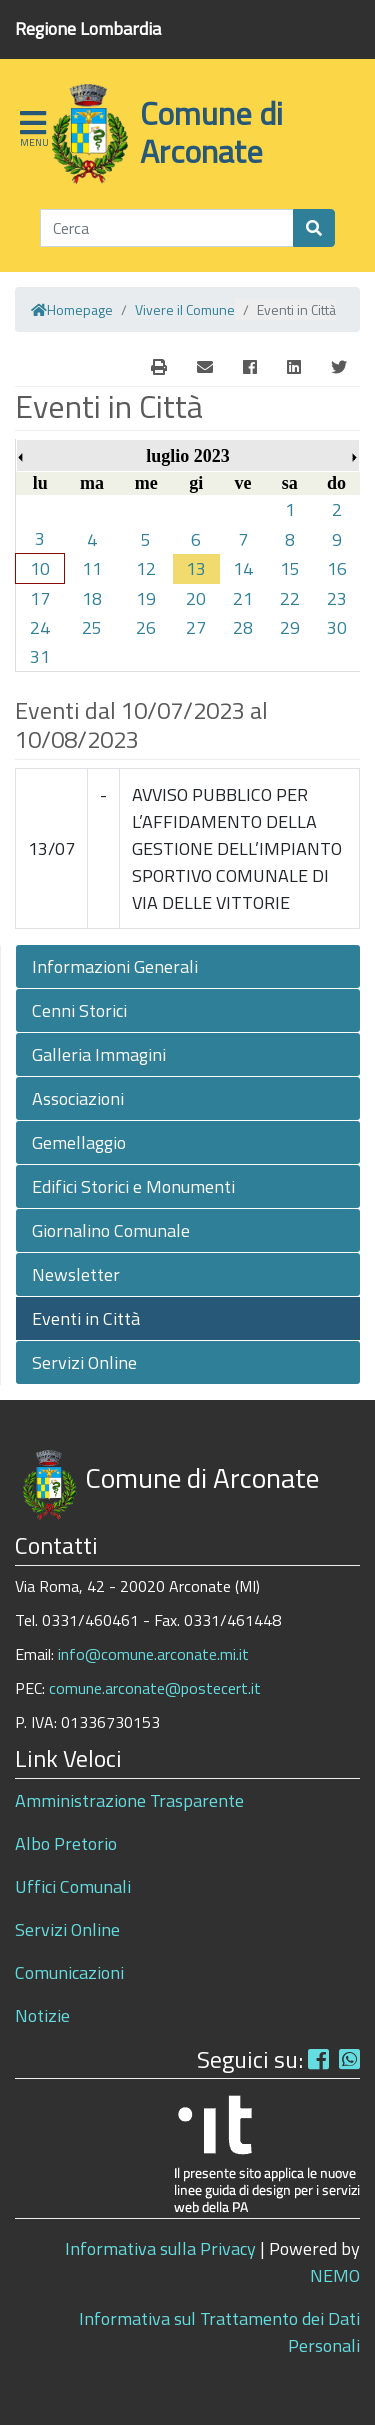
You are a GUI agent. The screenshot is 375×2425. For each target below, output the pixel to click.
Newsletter (76, 1274)
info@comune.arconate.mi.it (153, 1654)
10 (40, 568)
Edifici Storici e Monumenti (133, 1186)
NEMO (335, 2275)
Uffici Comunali (73, 1886)
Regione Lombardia (88, 28)
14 (243, 568)
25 (92, 627)
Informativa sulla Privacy (160, 2248)
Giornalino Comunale (111, 1230)
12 (146, 568)
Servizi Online (84, 1362)
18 (92, 598)
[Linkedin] (294, 367)
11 (92, 568)
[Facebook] (250, 367)
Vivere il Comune (185, 309)
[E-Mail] (159, 367)
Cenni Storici (79, 1010)
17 (40, 598)
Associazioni (78, 1098)
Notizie (42, 2015)
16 (337, 568)
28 (243, 627)
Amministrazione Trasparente (129, 1800)
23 (337, 598)
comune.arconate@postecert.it (155, 1688)
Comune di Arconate (211, 132)
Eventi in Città (86, 1318)
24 (40, 627)
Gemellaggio (79, 1142)
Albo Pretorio (66, 1843)
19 (146, 598)
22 (290, 598)
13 (196, 568)
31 (40, 656)
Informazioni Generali (115, 966)
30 (337, 627)
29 (290, 627)
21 (243, 598)
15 (290, 568)
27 (196, 627)
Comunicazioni (69, 1972)
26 (146, 627)
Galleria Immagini (99, 1054)
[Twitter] (339, 367)
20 (196, 598)
